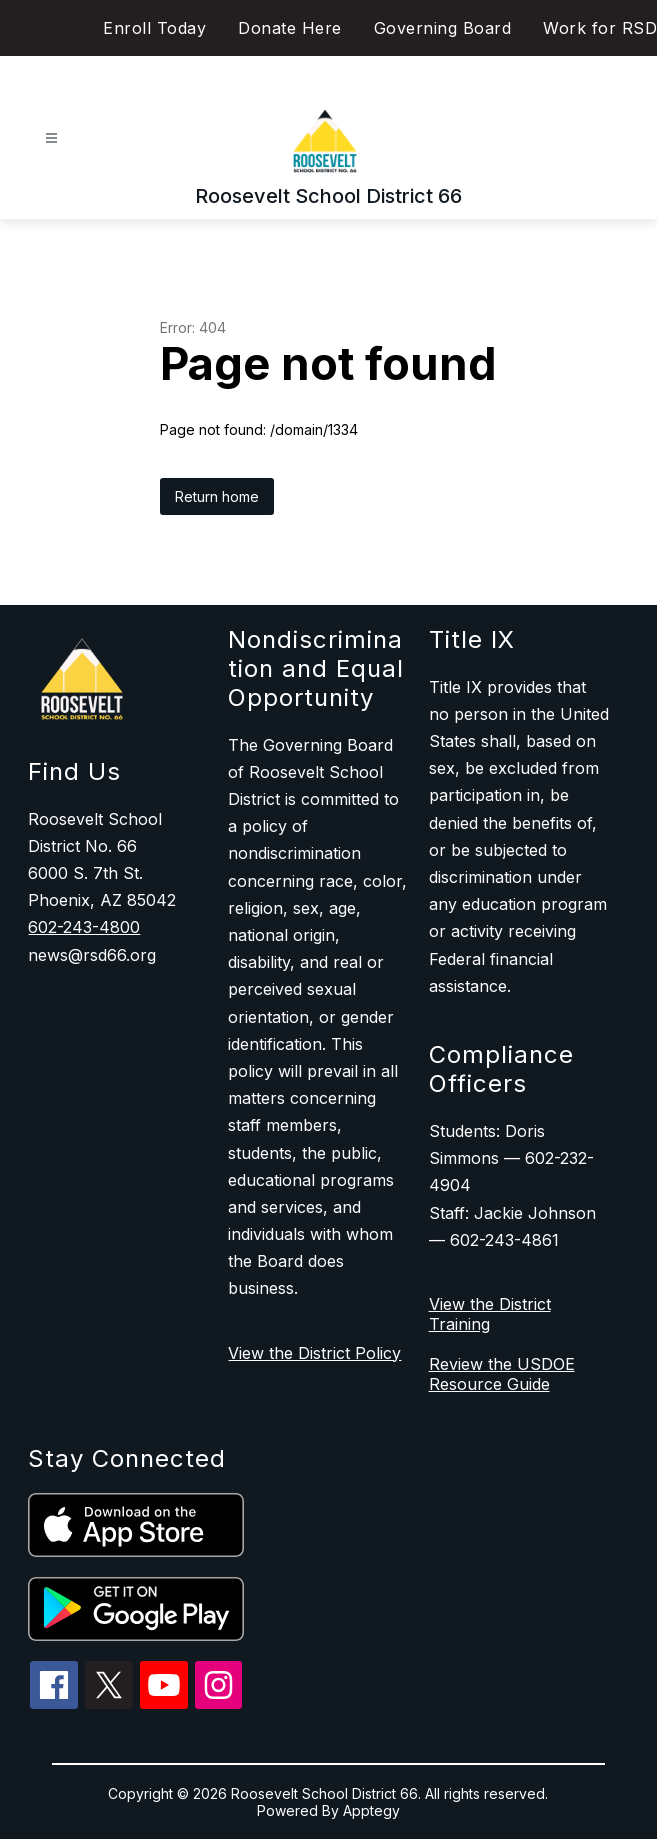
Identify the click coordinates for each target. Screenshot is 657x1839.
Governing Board (443, 28)
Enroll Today (154, 28)
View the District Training (490, 1314)
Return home (217, 496)
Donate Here (290, 28)
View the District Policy (314, 1353)
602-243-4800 (84, 927)
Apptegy (371, 1810)
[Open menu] (51, 138)
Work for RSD (600, 28)
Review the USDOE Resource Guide (502, 1374)
